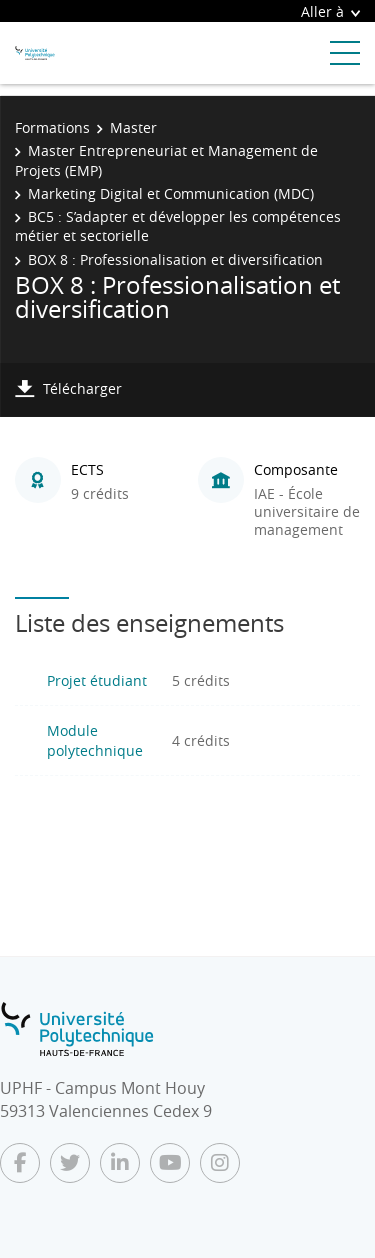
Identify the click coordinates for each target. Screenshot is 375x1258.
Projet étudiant (97, 680)
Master (133, 127)
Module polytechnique (95, 740)
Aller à (330, 11)
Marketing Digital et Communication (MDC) (171, 193)
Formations (52, 127)
